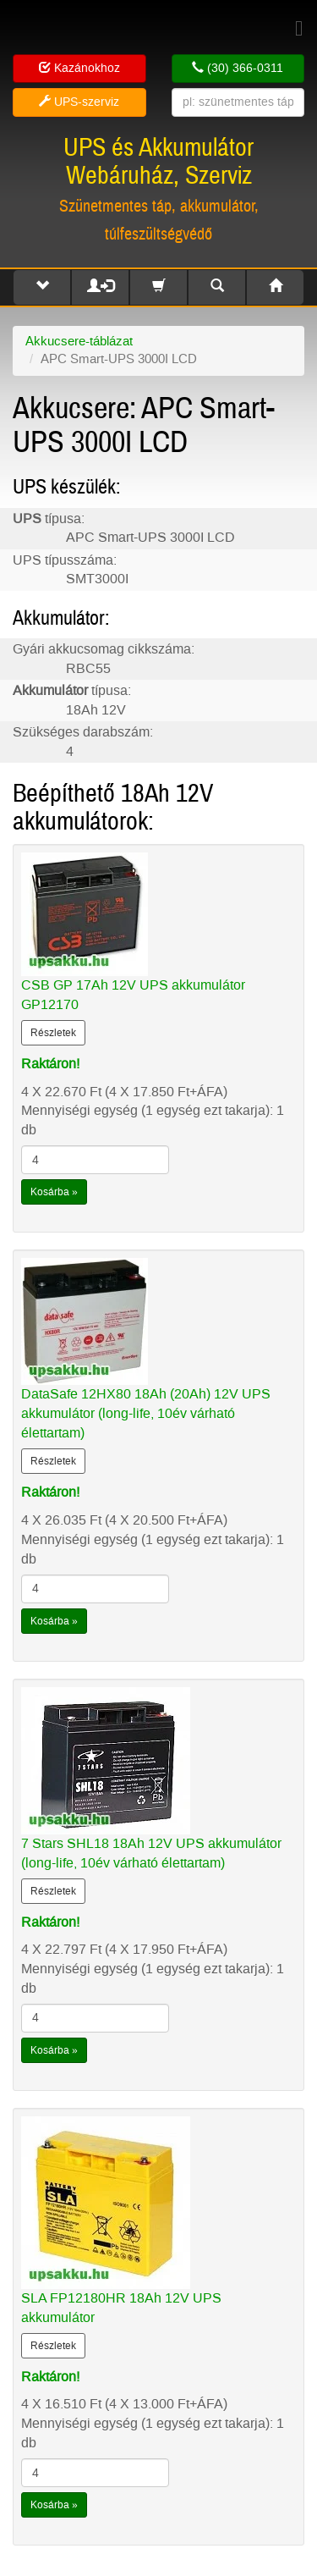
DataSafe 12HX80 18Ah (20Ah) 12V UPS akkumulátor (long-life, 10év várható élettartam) (146, 1413)
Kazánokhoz (79, 68)
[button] (42, 287)
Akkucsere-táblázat (79, 341)
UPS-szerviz (79, 102)
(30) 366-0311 (237, 68)
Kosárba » (54, 1192)
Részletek (53, 1033)
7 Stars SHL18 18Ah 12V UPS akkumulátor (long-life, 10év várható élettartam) (151, 1853)
